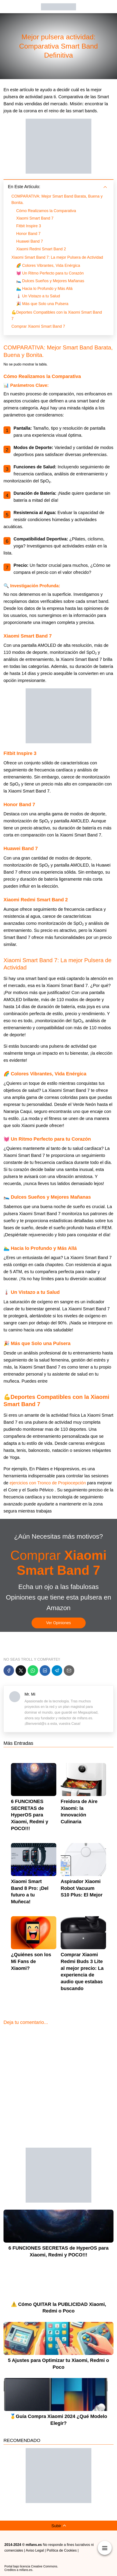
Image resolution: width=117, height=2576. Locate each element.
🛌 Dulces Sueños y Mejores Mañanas (50, 281)
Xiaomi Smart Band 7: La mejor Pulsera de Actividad (57, 257)
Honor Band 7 (28, 233)
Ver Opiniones (58, 1623)
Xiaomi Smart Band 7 (34, 218)
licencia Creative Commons (38, 2566)
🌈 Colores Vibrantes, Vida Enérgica (48, 265)
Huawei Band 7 (29, 241)
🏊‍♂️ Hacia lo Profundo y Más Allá (44, 288)
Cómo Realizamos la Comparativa (46, 211)
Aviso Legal (35, 2550)
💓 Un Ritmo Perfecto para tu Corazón (50, 273)
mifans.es (25, 2570)
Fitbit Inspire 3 (28, 226)
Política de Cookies (62, 2550)
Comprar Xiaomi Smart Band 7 (38, 326)
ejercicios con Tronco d (32, 1482)
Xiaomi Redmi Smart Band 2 (41, 249)
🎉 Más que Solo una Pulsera (42, 304)
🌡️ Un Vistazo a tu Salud (38, 296)
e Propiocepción (70, 1482)
